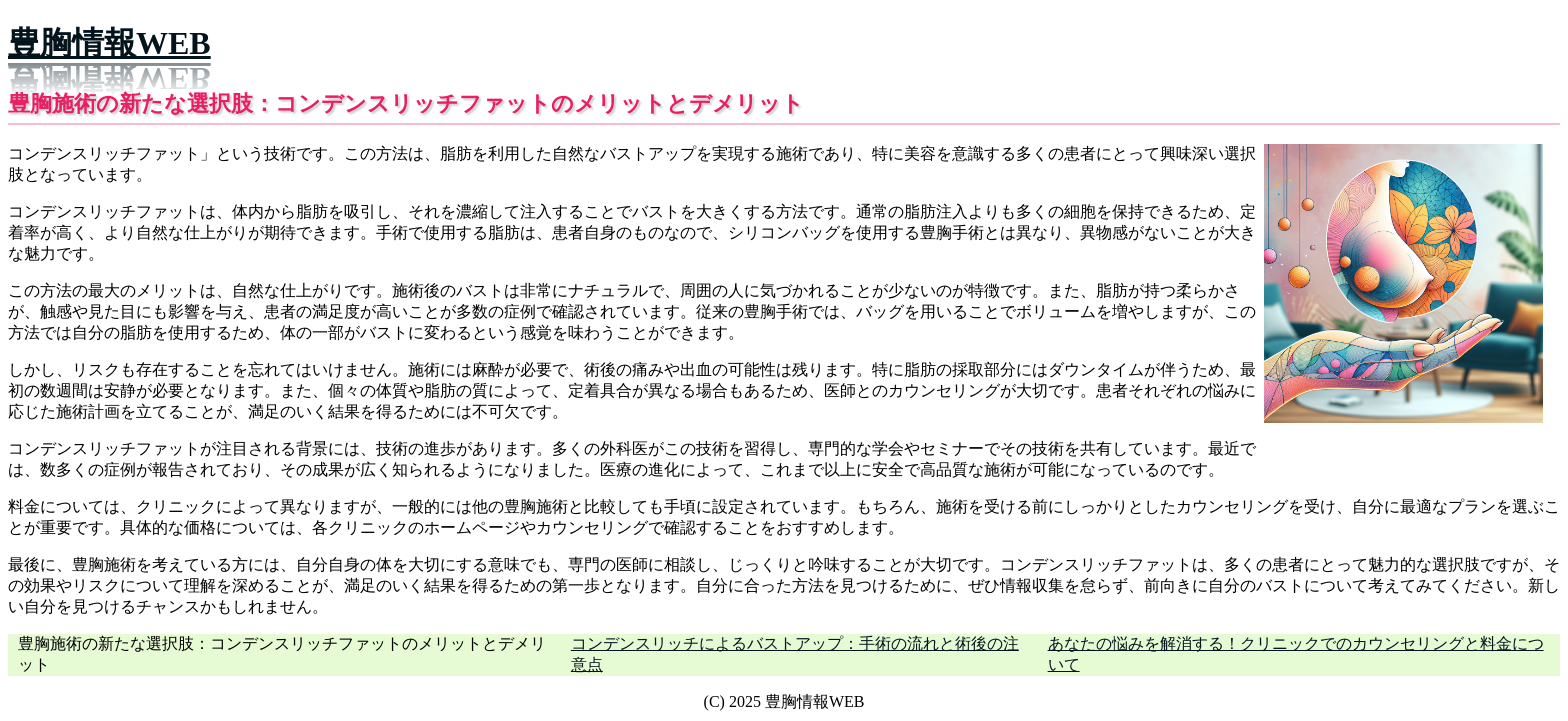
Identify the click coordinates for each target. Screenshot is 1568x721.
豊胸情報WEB (109, 43)
